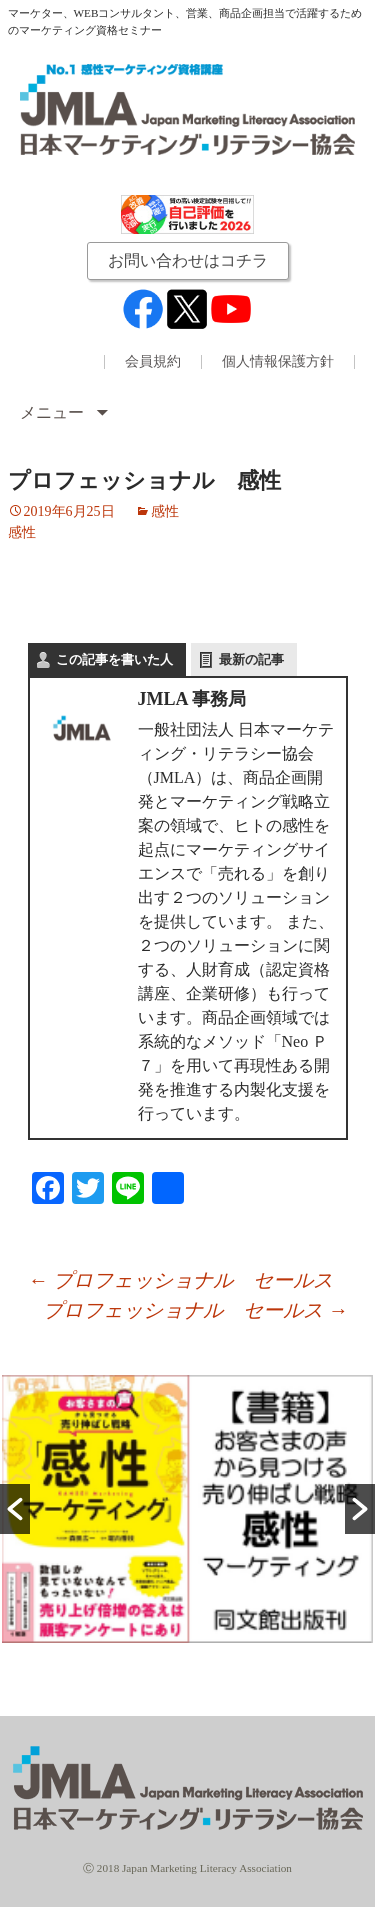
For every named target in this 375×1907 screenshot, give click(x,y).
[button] (15, 1509)
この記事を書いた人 (114, 659)
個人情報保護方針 (278, 362)
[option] (187, 1509)
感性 (165, 511)
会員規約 (153, 362)
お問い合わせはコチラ (188, 260)
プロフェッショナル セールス (180, 1280)
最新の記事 (251, 659)
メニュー (54, 412)
